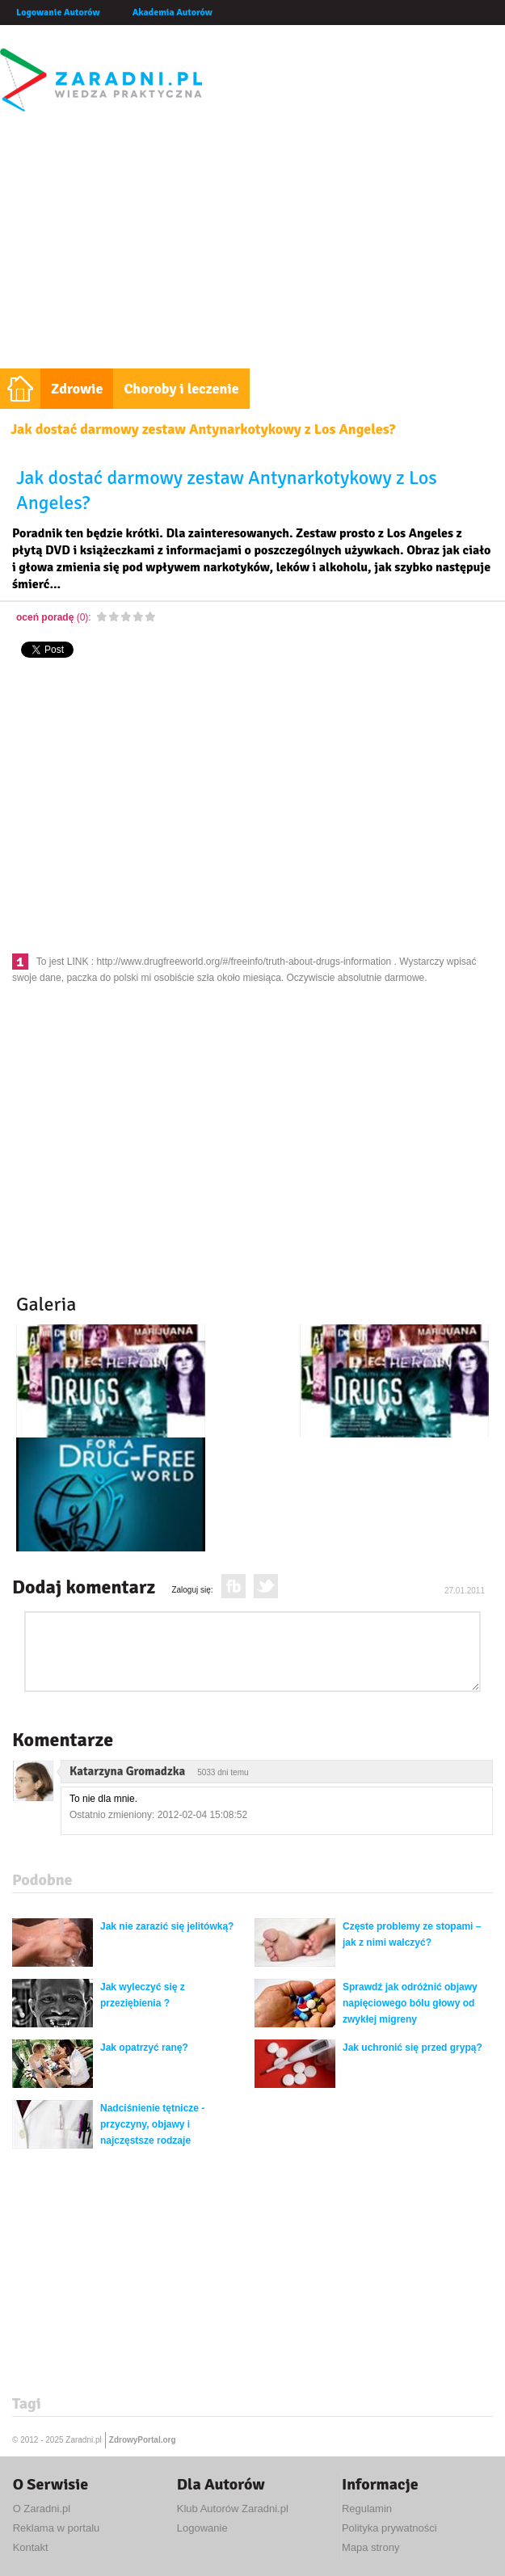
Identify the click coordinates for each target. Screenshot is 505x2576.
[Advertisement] (252, 247)
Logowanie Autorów (58, 12)
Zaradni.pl (83, 2439)
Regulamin (367, 2508)
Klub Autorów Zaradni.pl (232, 2508)
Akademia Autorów (173, 12)
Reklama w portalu (56, 2528)
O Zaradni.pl (42, 2508)
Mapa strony (371, 2547)
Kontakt (30, 2547)
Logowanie (202, 2528)
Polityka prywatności (389, 2528)
